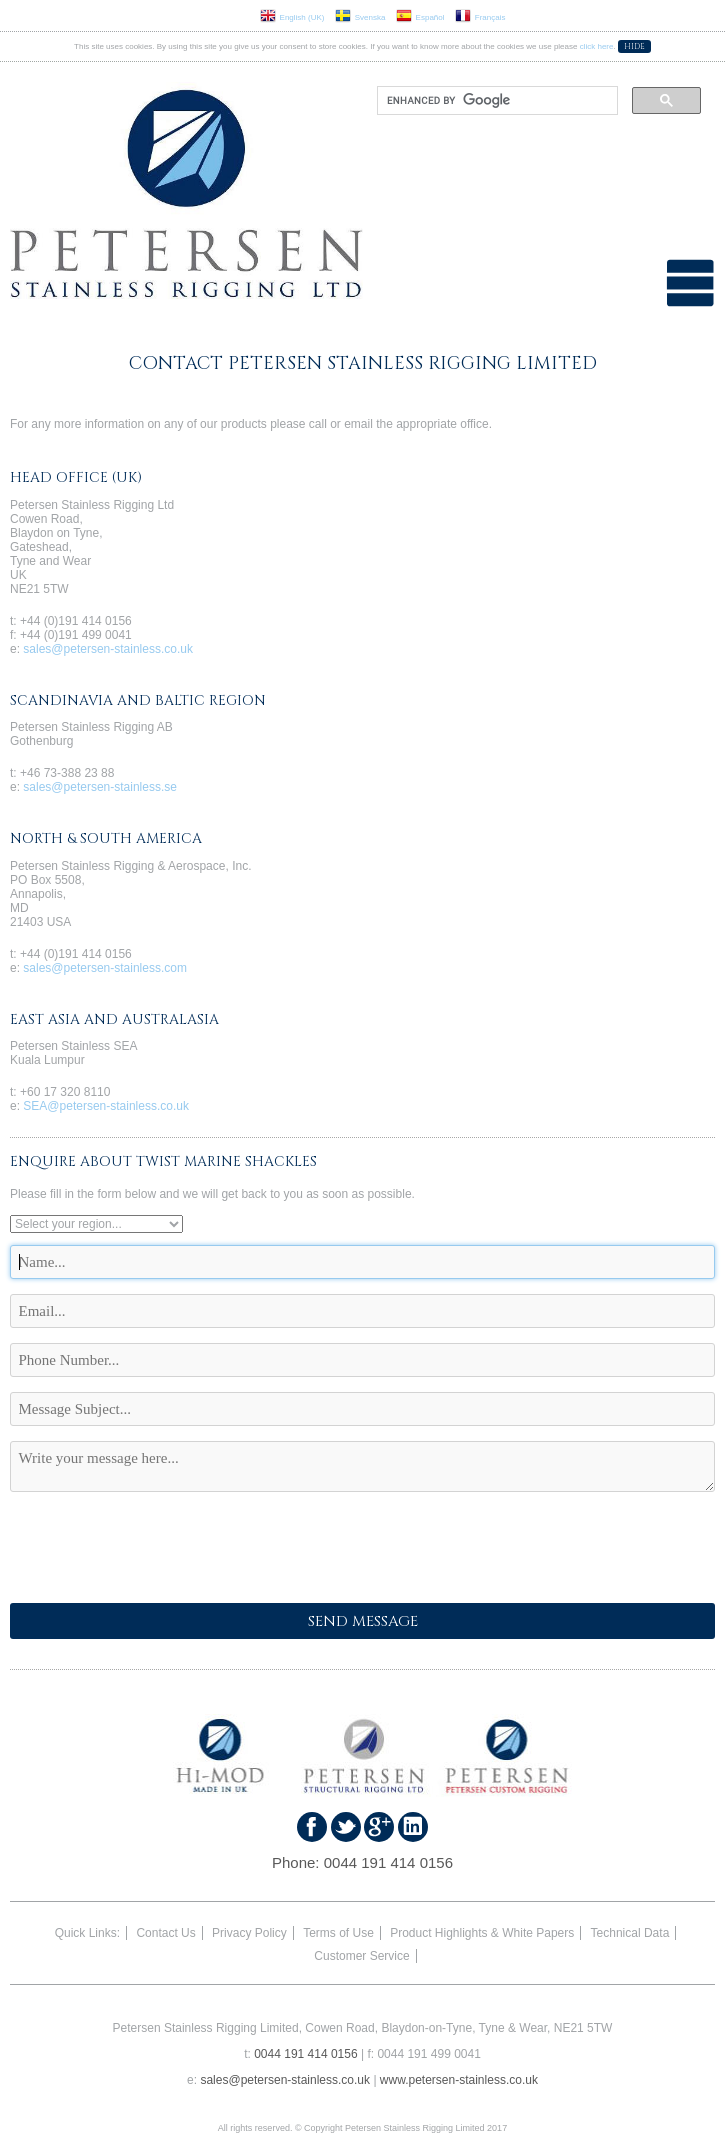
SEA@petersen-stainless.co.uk (106, 1106)
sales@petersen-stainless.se (100, 787)
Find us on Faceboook (312, 1827)
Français (480, 17)
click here (597, 46)
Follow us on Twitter (346, 1827)
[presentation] (162, 1549)
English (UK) (292, 17)
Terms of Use (338, 1933)
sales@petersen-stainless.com (105, 968)
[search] (496, 101)
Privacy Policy (249, 1933)
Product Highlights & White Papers (482, 1933)
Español (420, 17)
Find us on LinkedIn (413, 1827)
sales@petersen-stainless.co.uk (108, 649)
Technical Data (630, 1933)
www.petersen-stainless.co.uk (459, 2080)
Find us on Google (379, 1827)
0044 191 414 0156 (388, 1862)
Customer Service (361, 1956)
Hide (634, 46)
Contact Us (165, 1933)
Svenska (360, 17)
